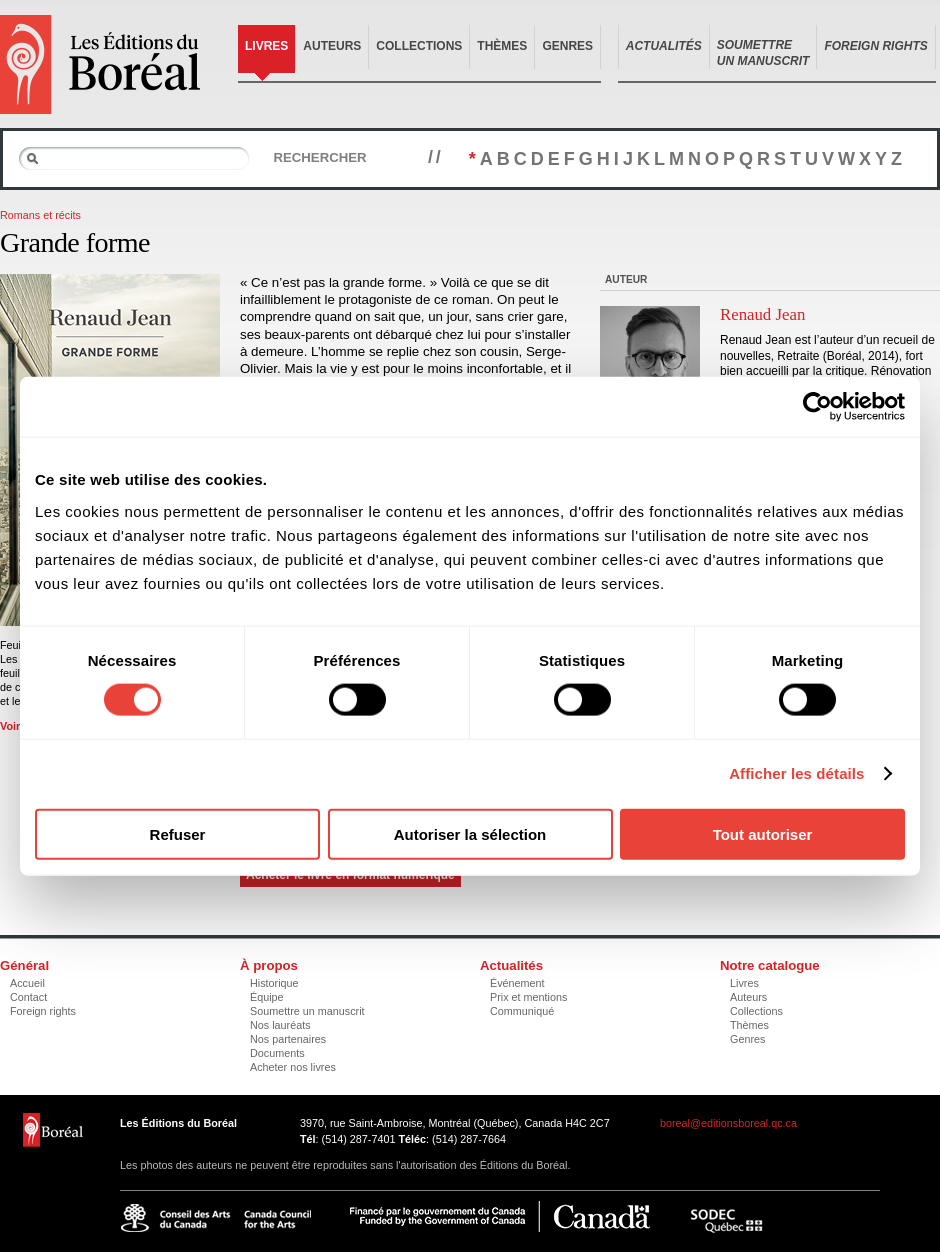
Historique (274, 983)
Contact (28, 997)
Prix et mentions (528, 997)
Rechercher (319, 157)
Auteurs (332, 46)
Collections (419, 46)
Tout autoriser (763, 833)
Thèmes (502, 46)
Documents (277, 1053)
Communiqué (522, 1011)
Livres (266, 46)
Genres (567, 46)
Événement (517, 983)
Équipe (267, 997)
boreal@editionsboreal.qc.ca (728, 1123)
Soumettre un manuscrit (307, 1011)
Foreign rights (43, 1011)
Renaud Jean (762, 314)
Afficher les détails (796, 773)
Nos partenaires (288, 1039)
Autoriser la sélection (470, 833)
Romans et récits (40, 215)
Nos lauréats (280, 1025)
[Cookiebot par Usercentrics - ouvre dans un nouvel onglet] (817, 407)
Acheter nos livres (293, 1067)
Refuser (178, 833)
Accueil (27, 983)
